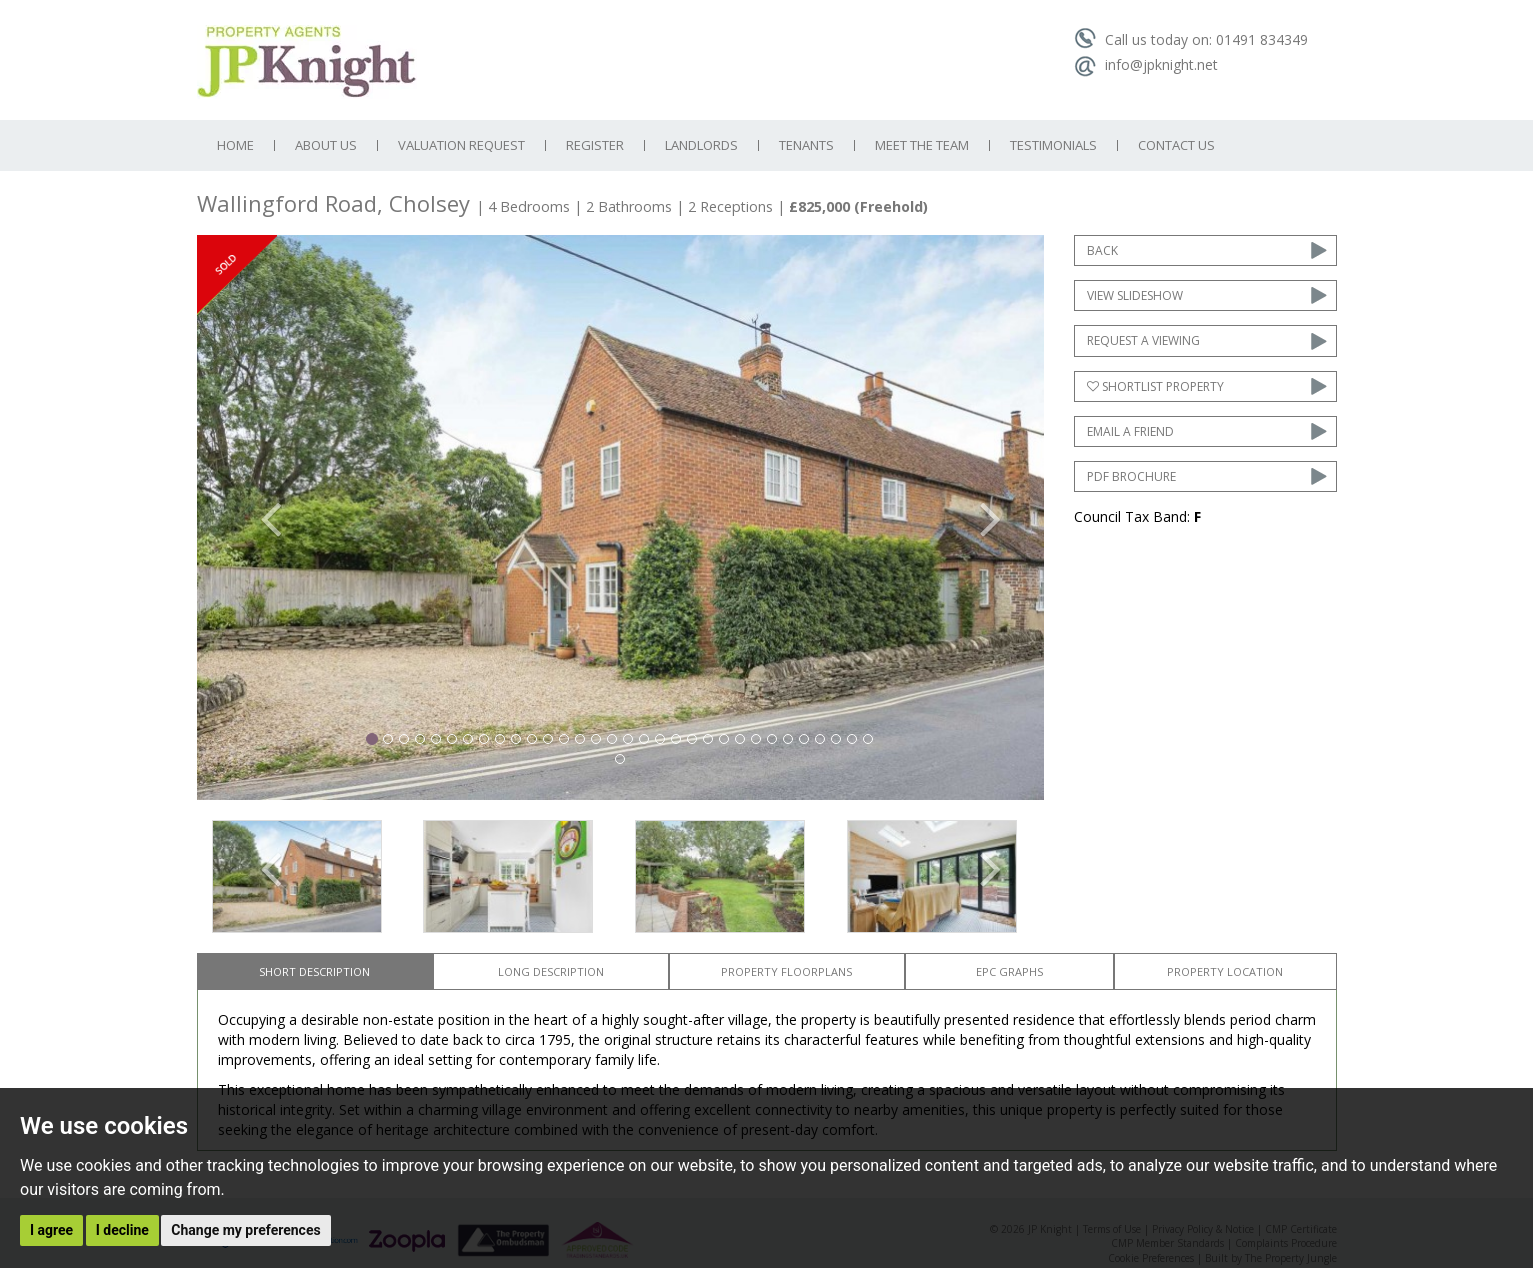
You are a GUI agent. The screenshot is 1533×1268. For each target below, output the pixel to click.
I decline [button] (122, 1230)
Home (235, 145)
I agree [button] (51, 1230)
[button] (260, 517)
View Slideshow (1135, 295)
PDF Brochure (1131, 476)
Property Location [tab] (1225, 971)
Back (1102, 250)
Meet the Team (922, 145)
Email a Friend (1130, 431)
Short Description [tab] (314, 971)
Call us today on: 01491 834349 (1191, 39)
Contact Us (1176, 145)
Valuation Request (461, 145)
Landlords (701, 145)
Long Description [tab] (551, 971)
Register (595, 145)
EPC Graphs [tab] (1009, 971)
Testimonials (1053, 145)
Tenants (806, 145)
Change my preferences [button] (245, 1230)
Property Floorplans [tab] (786, 971)
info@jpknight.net (1146, 64)
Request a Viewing (1143, 340)
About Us (326, 145)
